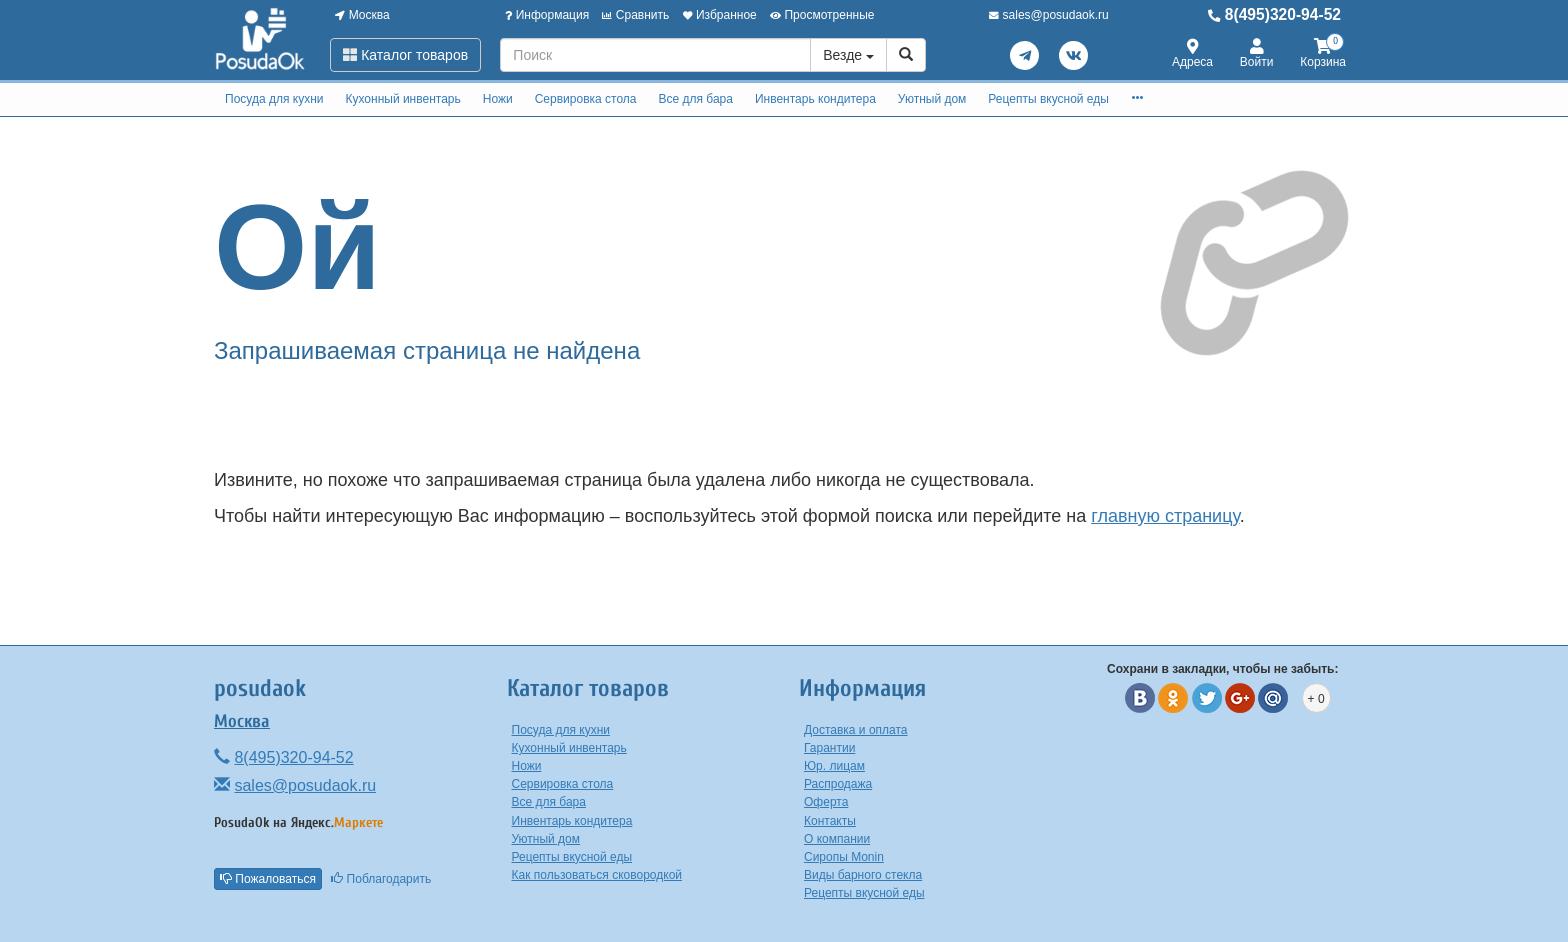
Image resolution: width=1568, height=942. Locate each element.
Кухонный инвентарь (402, 99)
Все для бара (695, 99)
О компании (837, 839)
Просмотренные (822, 15)
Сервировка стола (586, 99)
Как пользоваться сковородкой (597, 875)
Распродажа (838, 784)
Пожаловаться (268, 879)
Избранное (720, 15)
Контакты (830, 821)
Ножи (498, 99)
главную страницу (1165, 516)
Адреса (1192, 54)
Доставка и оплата (856, 730)
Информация (547, 15)
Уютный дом (932, 99)
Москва (362, 15)
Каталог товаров (405, 55)
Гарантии (829, 748)
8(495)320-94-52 (1274, 14)
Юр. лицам (834, 766)
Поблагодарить (381, 879)
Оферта (826, 802)
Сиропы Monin (844, 857)
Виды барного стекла (863, 875)
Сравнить (635, 15)
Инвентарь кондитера (815, 99)
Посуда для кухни (274, 99)
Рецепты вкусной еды (1048, 99)
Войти (1257, 54)
